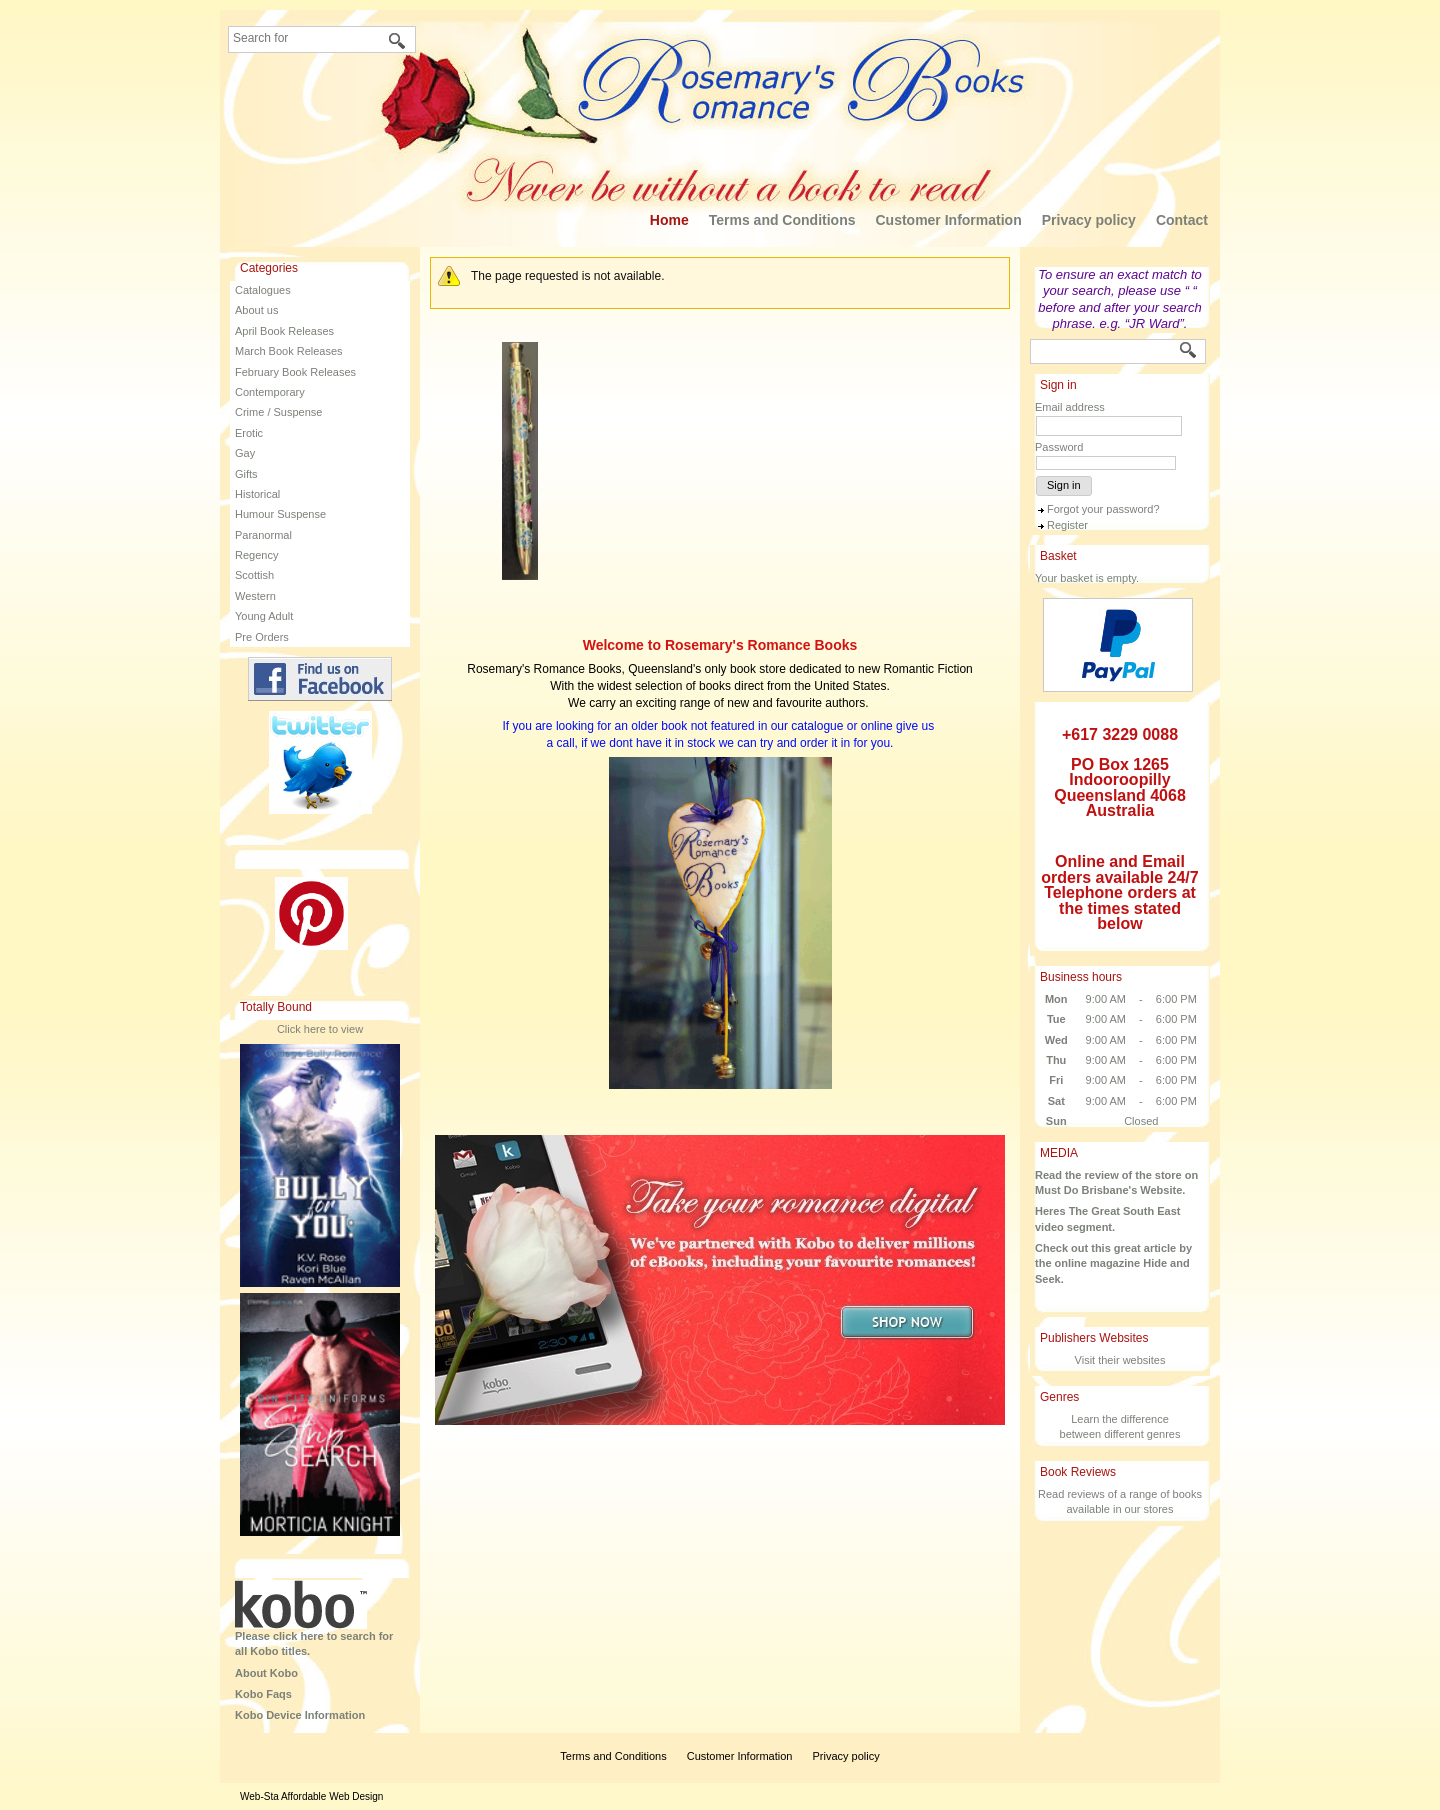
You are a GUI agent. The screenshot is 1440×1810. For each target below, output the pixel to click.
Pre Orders (262, 637)
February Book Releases (295, 372)
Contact (1182, 220)
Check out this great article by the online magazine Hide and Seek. (1113, 1263)
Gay (245, 453)
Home (669, 220)
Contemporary (270, 392)
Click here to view (320, 1029)
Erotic (249, 433)
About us (256, 310)
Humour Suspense (280, 514)
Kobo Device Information (300, 1715)
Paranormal (263, 535)
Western (255, 596)
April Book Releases (284, 331)
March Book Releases (289, 351)
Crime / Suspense (278, 412)
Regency (256, 555)
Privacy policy (1089, 220)
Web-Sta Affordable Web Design (311, 1796)
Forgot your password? (1103, 509)
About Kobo (266, 1673)
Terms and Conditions (782, 220)
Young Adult (264, 616)
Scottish (254, 575)
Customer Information (948, 220)
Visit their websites (1120, 1360)
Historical (257, 494)
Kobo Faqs (263, 1694)
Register (1067, 525)
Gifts (246, 474)
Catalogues (263, 290)
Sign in (1064, 485)
